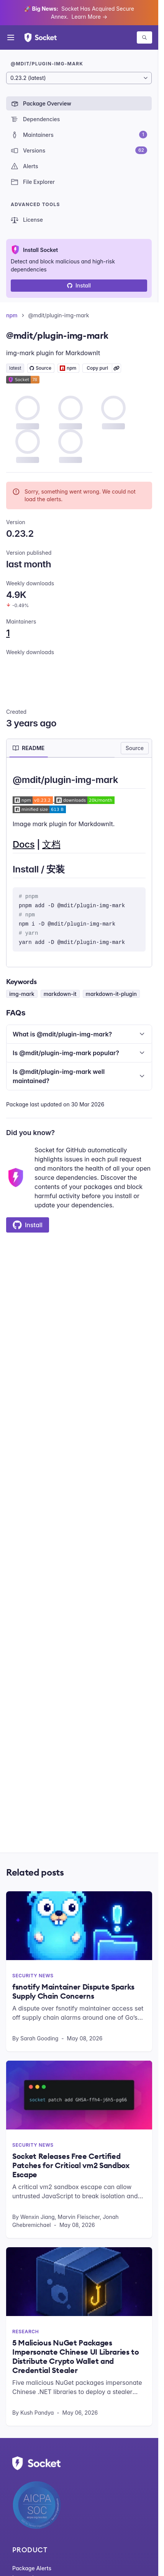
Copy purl (97, 368)
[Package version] (79, 78)
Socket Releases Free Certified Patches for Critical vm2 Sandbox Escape (71, 2165)
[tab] (29, 748)
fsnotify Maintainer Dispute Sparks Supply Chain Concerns (73, 1991)
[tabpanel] (79, 862)
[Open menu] (10, 37)
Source (135, 748)
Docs (23, 844)
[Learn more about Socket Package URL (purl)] (116, 368)
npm (12, 315)
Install (79, 285)
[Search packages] (144, 37)
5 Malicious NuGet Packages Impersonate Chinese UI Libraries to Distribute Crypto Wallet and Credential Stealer (75, 2356)
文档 (51, 844)
